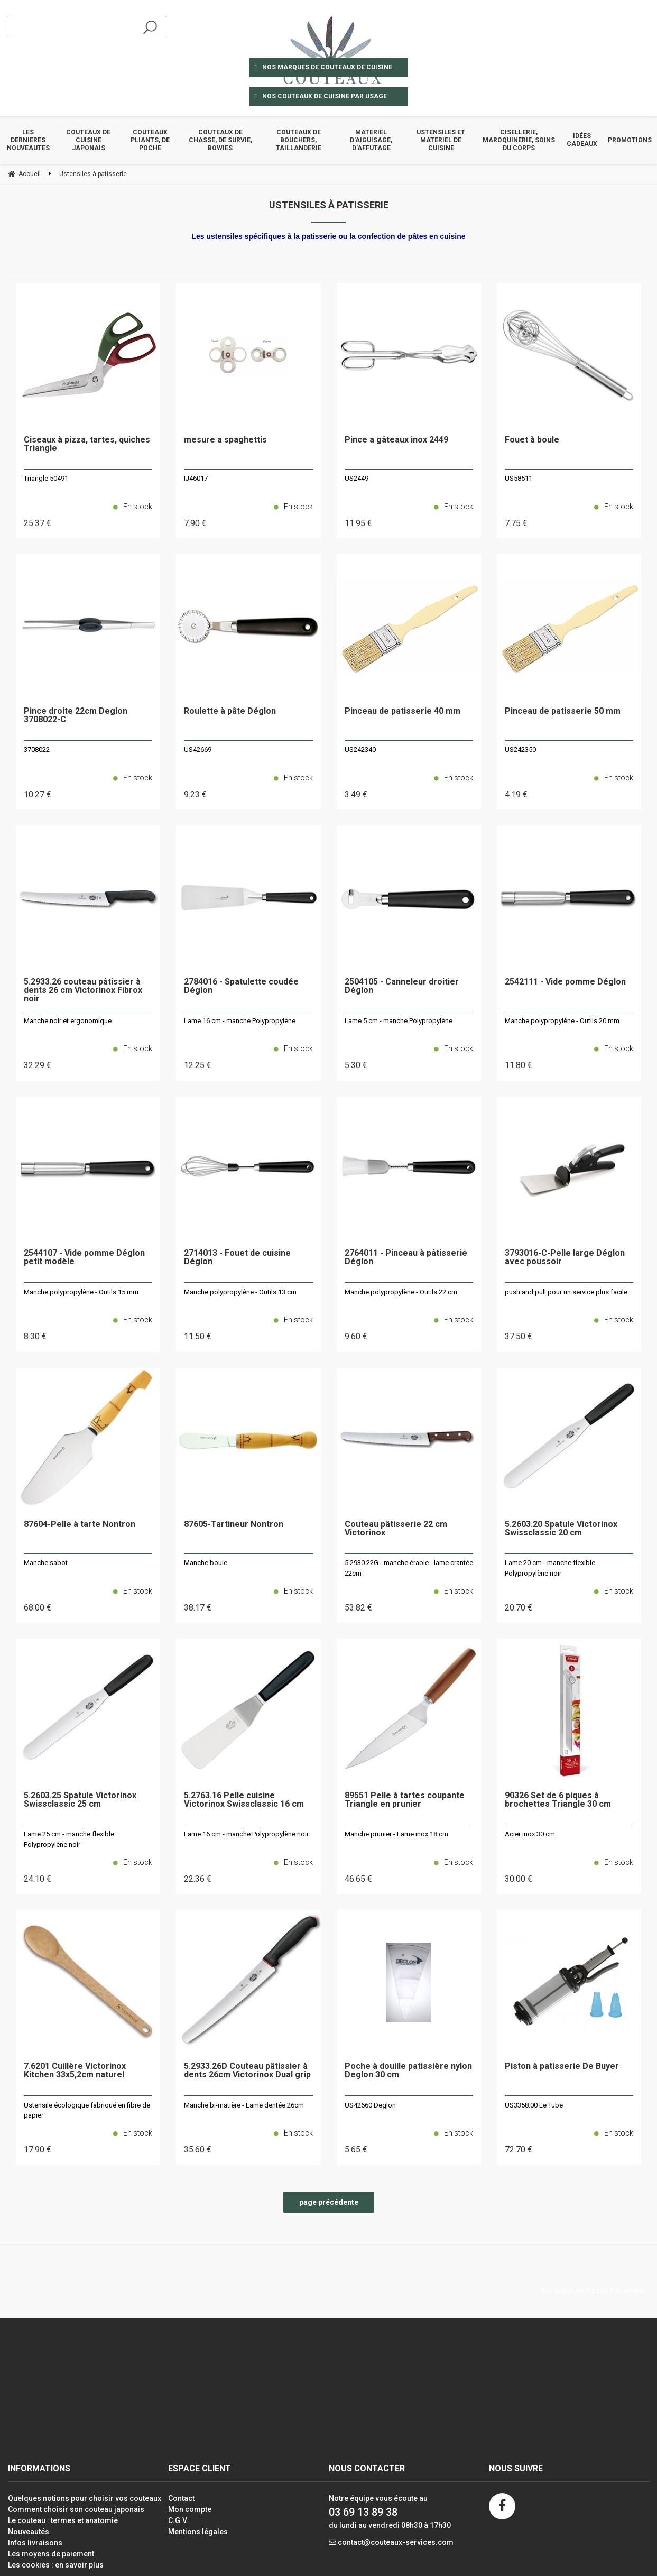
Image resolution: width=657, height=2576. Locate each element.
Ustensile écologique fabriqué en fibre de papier (87, 2110)
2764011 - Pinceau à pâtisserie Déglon (406, 1257)
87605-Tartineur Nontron (233, 1524)
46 (358, 1879)
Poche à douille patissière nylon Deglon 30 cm (408, 2071)
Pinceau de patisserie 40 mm (402, 711)
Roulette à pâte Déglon (230, 711)
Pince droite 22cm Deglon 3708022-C (75, 715)
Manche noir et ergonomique (68, 1021)
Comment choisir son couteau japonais (76, 2509)
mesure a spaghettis (225, 440)
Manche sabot (46, 1563)
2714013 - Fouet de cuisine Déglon (237, 1257)
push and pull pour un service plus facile (566, 1292)
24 (37, 1879)
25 (37, 523)
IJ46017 (196, 478)
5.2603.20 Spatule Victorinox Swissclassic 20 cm (561, 1529)
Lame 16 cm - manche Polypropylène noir (246, 1834)
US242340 (360, 749)
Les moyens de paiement (51, 2554)
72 (518, 2150)
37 (518, 1336)
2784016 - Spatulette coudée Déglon (241, 986)
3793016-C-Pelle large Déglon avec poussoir (565, 1257)
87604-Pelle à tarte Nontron (79, 1524)
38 (197, 1608)
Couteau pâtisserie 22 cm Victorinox (396, 1529)
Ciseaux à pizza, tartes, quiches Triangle (87, 444)
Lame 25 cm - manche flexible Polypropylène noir (69, 1839)
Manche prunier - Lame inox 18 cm (396, 1834)
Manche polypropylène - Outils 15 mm (81, 1292)
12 (197, 1065)
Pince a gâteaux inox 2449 (396, 440)
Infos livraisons (35, 2542)
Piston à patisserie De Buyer (562, 2066)
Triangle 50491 (46, 478)
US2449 (356, 478)
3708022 (37, 749)
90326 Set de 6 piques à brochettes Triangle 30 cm (558, 1800)
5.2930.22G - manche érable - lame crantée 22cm (409, 1568)
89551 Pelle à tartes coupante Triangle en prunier (405, 1800)
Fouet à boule (532, 440)
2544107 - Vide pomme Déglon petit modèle (84, 1257)
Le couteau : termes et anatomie (63, 2520)
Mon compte (189, 2509)
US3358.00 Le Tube (534, 2105)
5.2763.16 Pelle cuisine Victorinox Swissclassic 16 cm (244, 1800)
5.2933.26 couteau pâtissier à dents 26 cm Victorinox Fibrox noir (83, 991)
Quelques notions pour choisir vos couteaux (84, 2498)
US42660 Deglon (370, 2105)
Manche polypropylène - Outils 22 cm (401, 1292)
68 (37, 1608)
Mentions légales (198, 2531)
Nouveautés (28, 2531)
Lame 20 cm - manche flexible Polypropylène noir (550, 1568)
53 (358, 1608)
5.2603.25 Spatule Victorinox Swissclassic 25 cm (80, 1800)
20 (518, 1608)
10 (37, 794)
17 (37, 2150)
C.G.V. (178, 2520)
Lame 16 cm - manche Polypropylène (239, 1021)
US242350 (520, 749)
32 (37, 1065)
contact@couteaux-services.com (396, 2542)
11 (358, 523)
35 (197, 2150)
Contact (181, 2498)
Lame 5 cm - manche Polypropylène (398, 1021)
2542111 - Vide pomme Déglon (565, 982)
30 (518, 1879)
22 (197, 1879)
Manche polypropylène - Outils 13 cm (240, 1292)
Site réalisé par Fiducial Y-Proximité (592, 2291)
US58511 (518, 478)
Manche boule (205, 1563)
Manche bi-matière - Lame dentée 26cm (244, 2105)
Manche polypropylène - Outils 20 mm (562, 1021)
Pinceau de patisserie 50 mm (563, 711)
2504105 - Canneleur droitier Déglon (402, 986)
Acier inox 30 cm (530, 1834)
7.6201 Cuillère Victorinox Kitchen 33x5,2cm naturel (75, 2071)
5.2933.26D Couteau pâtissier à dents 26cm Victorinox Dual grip (247, 2071)
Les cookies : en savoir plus (56, 2565)
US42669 (197, 749)
